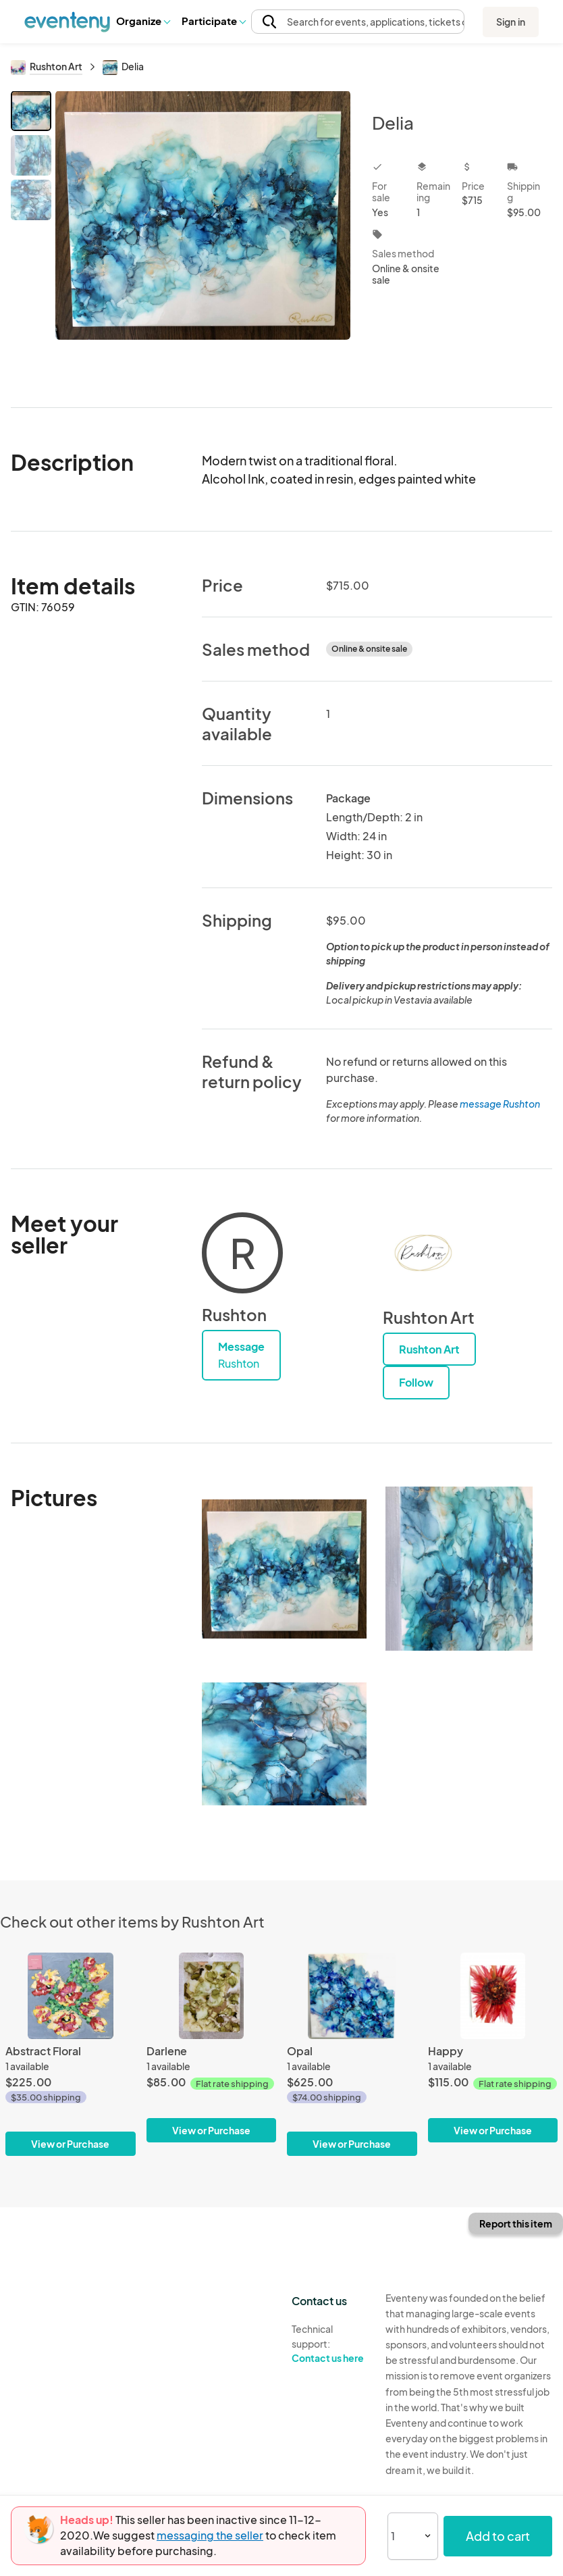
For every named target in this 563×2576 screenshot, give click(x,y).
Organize (142, 20)
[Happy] (493, 2047)
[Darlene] (211, 2047)
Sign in (510, 22)
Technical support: (328, 2344)
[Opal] (352, 2054)
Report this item (515, 2223)
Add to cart (498, 2536)
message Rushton (500, 1104)
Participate (213, 20)
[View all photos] (202, 238)
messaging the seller (210, 2535)
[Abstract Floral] (70, 2054)
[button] (142, 21)
